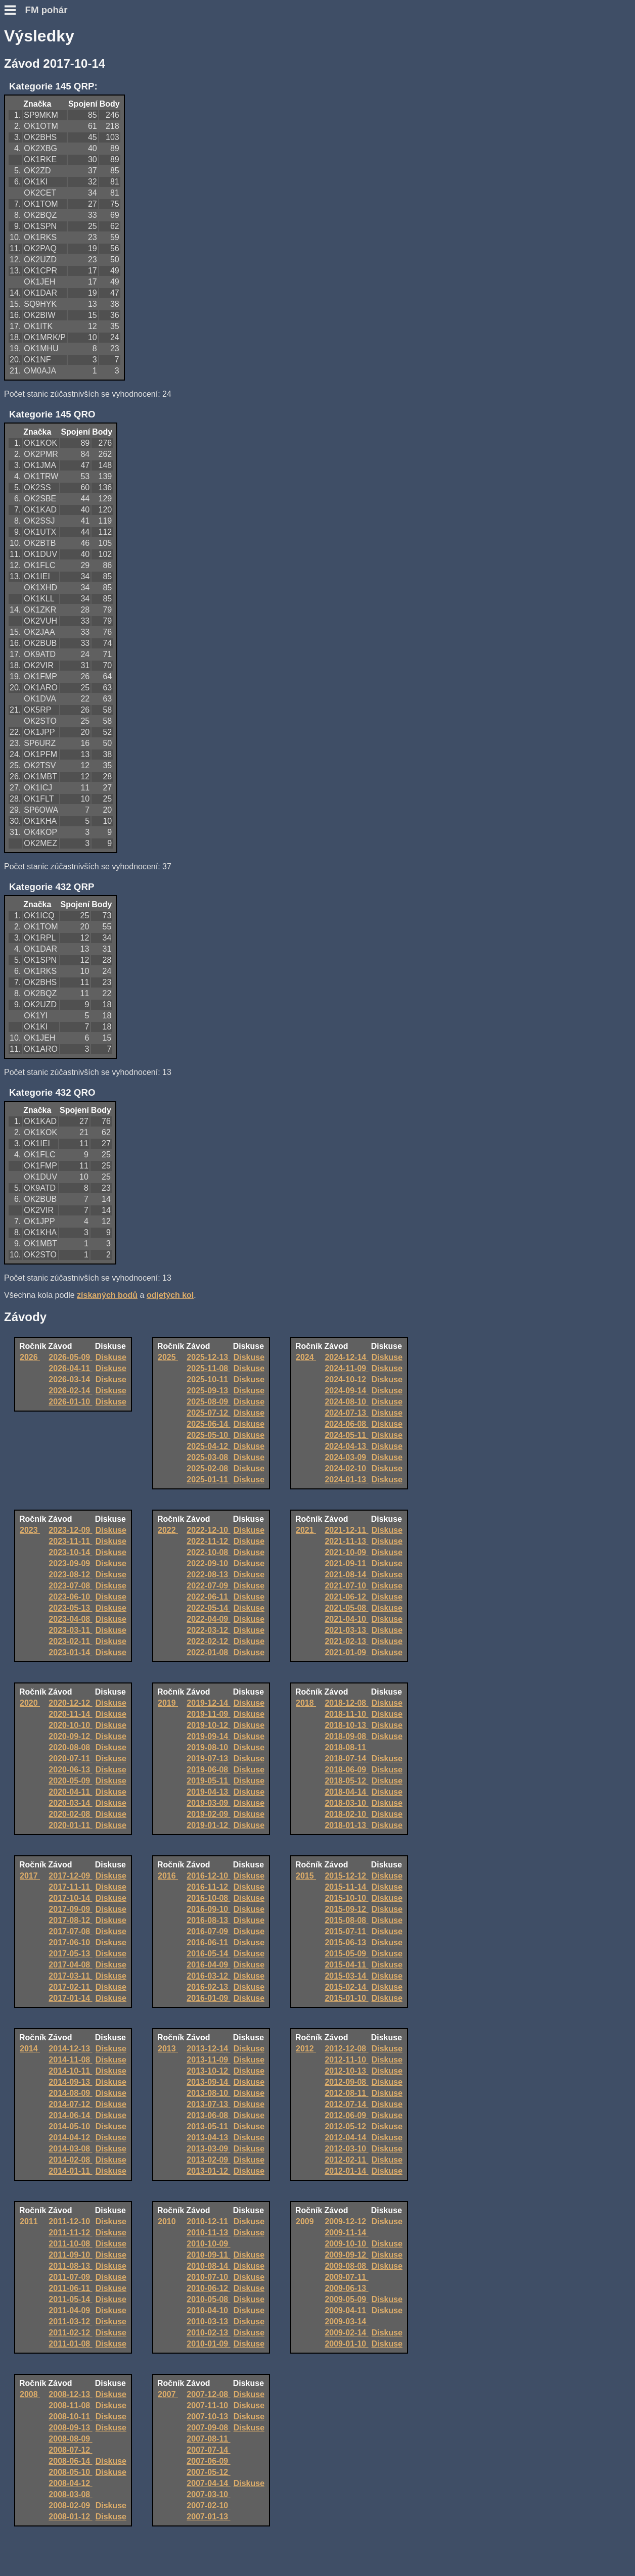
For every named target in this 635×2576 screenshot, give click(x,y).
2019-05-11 (208, 1780)
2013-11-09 (208, 2059)
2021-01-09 (346, 1652)
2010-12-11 (208, 2221)
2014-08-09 (70, 2093)
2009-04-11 (346, 2310)
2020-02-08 (70, 1814)
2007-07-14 (208, 2450)
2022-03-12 (208, 1630)
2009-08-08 (346, 2266)
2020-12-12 (70, 1703)
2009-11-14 (346, 2232)
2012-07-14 (346, 2104)
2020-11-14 (70, 1714)
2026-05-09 (70, 1357)
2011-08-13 (70, 2266)
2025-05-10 (208, 1435)
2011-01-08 (70, 2343)
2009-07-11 (346, 2277)
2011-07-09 (70, 2277)
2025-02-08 (208, 1468)
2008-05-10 (70, 2472)
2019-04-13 (208, 1792)
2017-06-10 (70, 1942)
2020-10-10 (70, 1725)
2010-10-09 (208, 2243)
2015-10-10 (346, 1898)
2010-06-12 (208, 2288)
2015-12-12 (346, 1875)
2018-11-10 (346, 1714)
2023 (30, 1530)
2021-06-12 (346, 1597)
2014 (30, 2048)
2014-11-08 (70, 2059)
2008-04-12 (70, 2483)
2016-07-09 (208, 1931)
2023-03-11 (70, 1630)
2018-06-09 (346, 1769)
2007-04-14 (208, 2483)
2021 (306, 1530)
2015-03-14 (346, 1976)
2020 (30, 1703)
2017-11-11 (70, 1887)
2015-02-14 (346, 1987)
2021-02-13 (346, 1641)
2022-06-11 (208, 1597)
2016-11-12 (208, 1887)
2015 (306, 1875)
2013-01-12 (208, 2171)
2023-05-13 (70, 1608)
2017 (30, 1875)
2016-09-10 (208, 1909)
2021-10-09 (346, 1552)
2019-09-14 (208, 1736)
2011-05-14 (70, 2299)
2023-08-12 (70, 1574)
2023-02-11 (70, 1641)
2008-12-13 (70, 2394)
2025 (168, 1357)
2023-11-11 (70, 1541)
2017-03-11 (70, 1976)
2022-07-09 (208, 1585)
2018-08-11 (346, 1747)
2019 (168, 1703)
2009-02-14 (346, 2332)
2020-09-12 (70, 1736)
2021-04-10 (346, 1619)
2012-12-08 (346, 2048)
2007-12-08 (208, 2394)
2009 (306, 2221)
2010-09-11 (208, 2255)
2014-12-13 (70, 2048)
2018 (306, 1703)
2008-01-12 (70, 2516)
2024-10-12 (346, 1379)
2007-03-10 (208, 2494)
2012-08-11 (346, 2093)
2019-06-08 (208, 1769)
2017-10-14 (70, 1898)
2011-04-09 (70, 2310)
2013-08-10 (208, 2093)
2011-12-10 (70, 2221)
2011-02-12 (70, 2332)
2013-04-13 (208, 2137)
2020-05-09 (70, 1780)
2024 (306, 1357)
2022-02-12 (208, 1641)
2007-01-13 (208, 2516)
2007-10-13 (208, 2416)
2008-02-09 (70, 2505)
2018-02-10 (346, 1814)
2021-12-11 (346, 1530)
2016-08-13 (208, 1920)
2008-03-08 (70, 2494)
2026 (30, 1357)
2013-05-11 (208, 2126)
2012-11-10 (346, 2059)
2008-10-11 (70, 2416)
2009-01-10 (346, 2343)
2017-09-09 (70, 1909)
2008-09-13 (70, 2427)
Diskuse (111, 1357)
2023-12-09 (70, 1530)
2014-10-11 (70, 2071)
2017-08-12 (70, 1920)
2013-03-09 (208, 2148)
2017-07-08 (70, 1931)
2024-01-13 (346, 1479)
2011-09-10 (70, 2255)
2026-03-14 (70, 1379)
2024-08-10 (346, 1401)
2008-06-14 (70, 2461)
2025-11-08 (208, 1368)
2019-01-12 (208, 1825)
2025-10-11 (208, 1379)
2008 (30, 2394)
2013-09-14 (208, 2082)
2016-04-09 (208, 1964)
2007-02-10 (208, 2505)
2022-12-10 (208, 1530)
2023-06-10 (70, 1597)
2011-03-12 (70, 2321)
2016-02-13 (208, 1987)
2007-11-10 (208, 2405)
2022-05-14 (208, 1608)
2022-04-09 (208, 1619)
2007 (168, 2394)
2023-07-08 (70, 1585)
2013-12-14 (208, 2048)
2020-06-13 (70, 1769)
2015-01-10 (346, 1998)
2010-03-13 (208, 2321)
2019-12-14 (208, 1703)
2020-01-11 (70, 1825)
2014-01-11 (70, 2171)
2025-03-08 (208, 1457)
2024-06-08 (346, 1424)
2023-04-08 (70, 1619)
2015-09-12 (346, 1909)
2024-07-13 (346, 1413)
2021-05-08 (346, 1608)
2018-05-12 (346, 1780)
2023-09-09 (70, 1563)
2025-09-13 (208, 1390)
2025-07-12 (208, 1413)
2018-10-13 (346, 1725)
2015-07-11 (346, 1931)
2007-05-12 (208, 2472)
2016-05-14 (208, 1953)
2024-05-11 (346, 1435)
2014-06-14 (70, 2115)
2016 (168, 1875)
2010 (168, 2221)
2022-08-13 (208, 1574)
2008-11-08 (70, 2405)
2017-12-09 (70, 1875)
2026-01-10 (70, 1401)
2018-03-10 (346, 1803)
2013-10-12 (208, 2071)
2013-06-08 (208, 2115)
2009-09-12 (346, 2255)
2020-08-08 (70, 1747)
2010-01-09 (208, 2343)
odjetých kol (170, 1295)
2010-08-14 (208, 2266)
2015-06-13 (346, 1942)
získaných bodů (107, 1295)
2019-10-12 (208, 1725)
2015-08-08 (346, 1920)
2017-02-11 (70, 1987)
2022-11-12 (208, 1541)
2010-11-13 (208, 2232)
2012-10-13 (346, 2071)
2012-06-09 (346, 2115)
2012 (306, 2048)
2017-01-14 (70, 1998)
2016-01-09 (208, 1998)
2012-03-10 (346, 2148)
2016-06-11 (208, 1942)
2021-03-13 (346, 1630)
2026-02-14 (70, 1390)
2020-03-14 (70, 1803)
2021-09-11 (346, 1563)
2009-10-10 (346, 2243)
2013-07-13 (208, 2104)
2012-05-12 (346, 2126)
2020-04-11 (70, 1792)
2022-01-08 (208, 1652)
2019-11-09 (208, 1714)
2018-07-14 (346, 1758)
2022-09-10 (208, 1563)
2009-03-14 (346, 2321)
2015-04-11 (346, 1964)
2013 (168, 2048)
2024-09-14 (346, 1390)
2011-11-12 (70, 2232)
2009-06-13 (346, 2288)
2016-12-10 (208, 1875)
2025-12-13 (208, 1357)
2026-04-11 (70, 1368)
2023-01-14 (70, 1652)
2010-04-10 (208, 2310)
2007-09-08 (208, 2427)
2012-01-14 (346, 2171)
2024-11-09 (346, 1368)
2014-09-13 (70, 2082)
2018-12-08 (346, 1703)
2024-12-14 (346, 1357)
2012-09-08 (346, 2082)
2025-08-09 (208, 1401)
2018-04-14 (346, 1792)
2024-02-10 (346, 1468)
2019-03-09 (208, 1803)
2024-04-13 (346, 1446)
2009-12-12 (346, 2221)
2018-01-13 (346, 1825)
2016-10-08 (208, 1898)
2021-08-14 (346, 1574)
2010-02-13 (208, 2332)
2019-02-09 (208, 1814)
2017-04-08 (70, 1964)
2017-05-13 (70, 1953)
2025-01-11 (208, 1479)
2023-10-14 (70, 1552)
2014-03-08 (70, 2148)
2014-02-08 (70, 2160)
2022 (168, 1530)
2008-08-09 (70, 2438)
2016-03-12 (208, 1976)
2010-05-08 (208, 2299)
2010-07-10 (208, 2277)
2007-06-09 (208, 2461)
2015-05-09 (346, 1953)
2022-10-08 (208, 1552)
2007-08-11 (208, 2438)
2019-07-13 (208, 1758)
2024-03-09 (346, 1457)
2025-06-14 (208, 1424)
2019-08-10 (208, 1747)
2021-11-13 (346, 1541)
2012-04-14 (346, 2137)
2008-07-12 (70, 2450)
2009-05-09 (346, 2299)
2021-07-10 (346, 1585)
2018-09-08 (346, 1736)
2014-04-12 (70, 2137)
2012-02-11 (346, 2160)
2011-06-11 (70, 2288)
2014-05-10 (70, 2126)
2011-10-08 (70, 2243)
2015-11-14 (346, 1887)
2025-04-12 (208, 1446)
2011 (30, 2221)
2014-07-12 (70, 2104)
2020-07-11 (70, 1758)
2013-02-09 (208, 2160)
